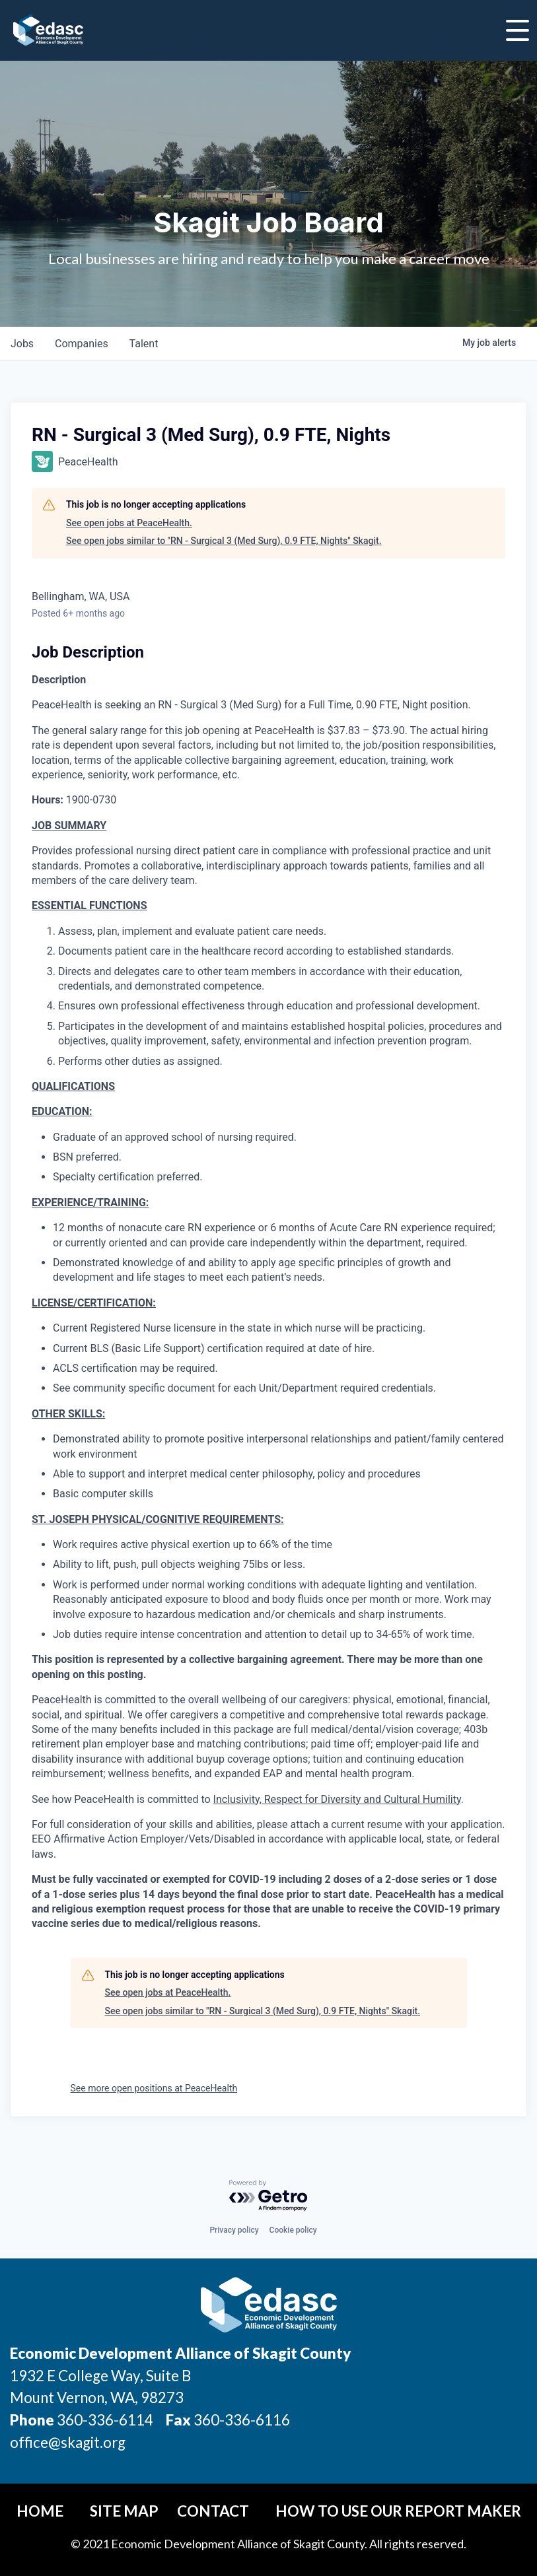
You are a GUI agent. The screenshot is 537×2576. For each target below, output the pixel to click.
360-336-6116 (240, 2420)
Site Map (124, 2511)
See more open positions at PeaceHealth (154, 2088)
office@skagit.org (67, 2442)
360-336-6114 (105, 2420)
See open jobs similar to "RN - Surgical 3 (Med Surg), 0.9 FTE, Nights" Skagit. (224, 540)
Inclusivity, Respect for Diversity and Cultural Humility (337, 1799)
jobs (22, 343)
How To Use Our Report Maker (398, 2511)
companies (81, 343)
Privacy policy (233, 2230)
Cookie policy (293, 2230)
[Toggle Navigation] (517, 30)
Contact (213, 2511)
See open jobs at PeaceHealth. (129, 523)
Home (40, 2511)
